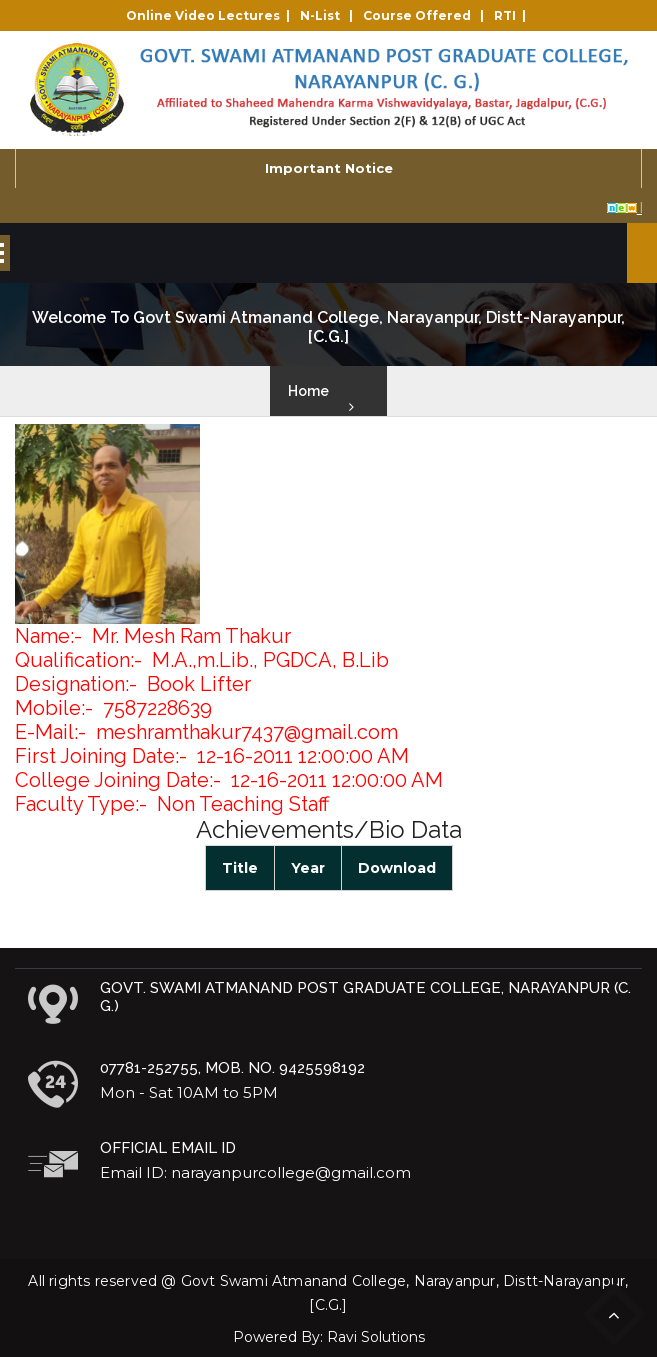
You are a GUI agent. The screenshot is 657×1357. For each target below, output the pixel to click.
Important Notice (329, 168)
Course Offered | (426, 15)
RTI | (513, 15)
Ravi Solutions (376, 1337)
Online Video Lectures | (211, 15)
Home (308, 391)
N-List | (329, 15)
